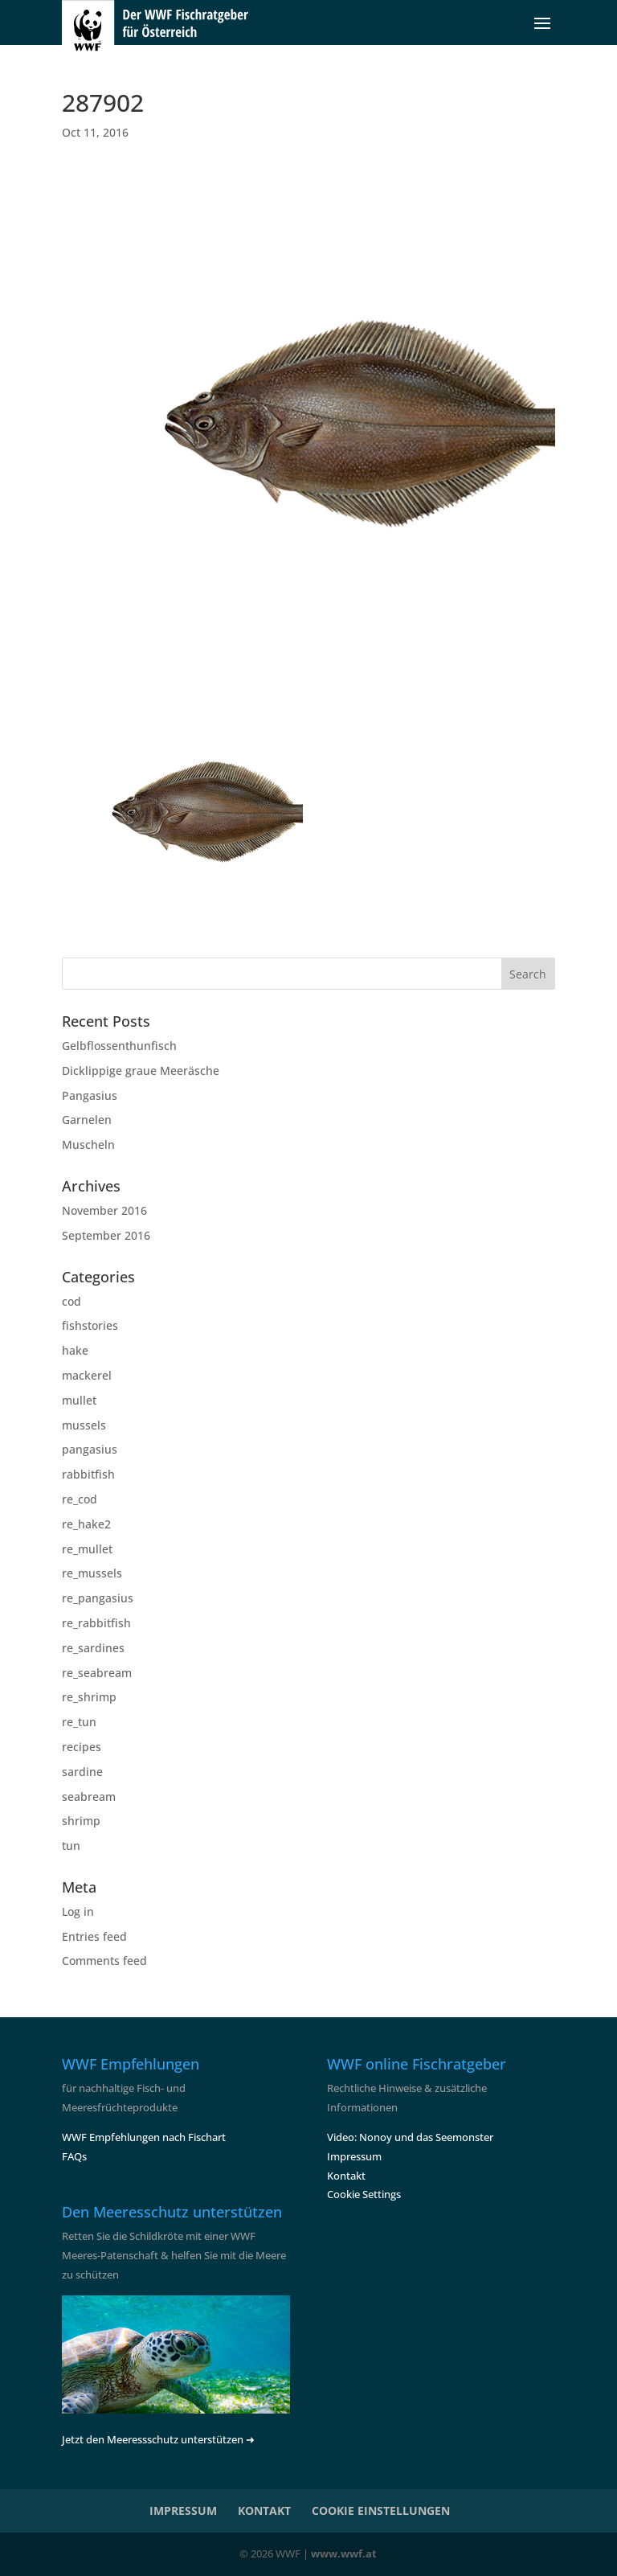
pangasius (89, 1449)
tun (71, 1845)
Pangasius (89, 1095)
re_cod (79, 1499)
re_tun (79, 1721)
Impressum (354, 2156)
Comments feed (104, 1960)
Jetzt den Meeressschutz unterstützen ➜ (158, 2439)
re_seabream (97, 1672)
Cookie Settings (364, 2194)
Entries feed (94, 1936)
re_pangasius (97, 1598)
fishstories (90, 1325)
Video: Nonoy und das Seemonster (410, 2137)
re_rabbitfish (96, 1623)
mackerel (87, 1375)
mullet (79, 1400)
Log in (78, 1911)
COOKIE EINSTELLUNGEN (381, 2510)
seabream (89, 1796)
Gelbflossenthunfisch (119, 1045)
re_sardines (93, 1647)
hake (75, 1350)
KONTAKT (264, 2510)
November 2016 (104, 1210)
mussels (84, 1425)
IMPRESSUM (183, 2510)
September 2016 (106, 1235)
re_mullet (87, 1549)
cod (71, 1301)
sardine (82, 1771)
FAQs (74, 2156)
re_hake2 (86, 1524)
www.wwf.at (344, 2553)
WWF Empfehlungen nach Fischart (144, 2137)
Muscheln (88, 1144)
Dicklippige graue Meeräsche (140, 1070)
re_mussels (92, 1573)
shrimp (81, 1820)
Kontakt (346, 2175)
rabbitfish (88, 1474)
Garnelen (87, 1119)
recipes (81, 1746)
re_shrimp (89, 1696)
